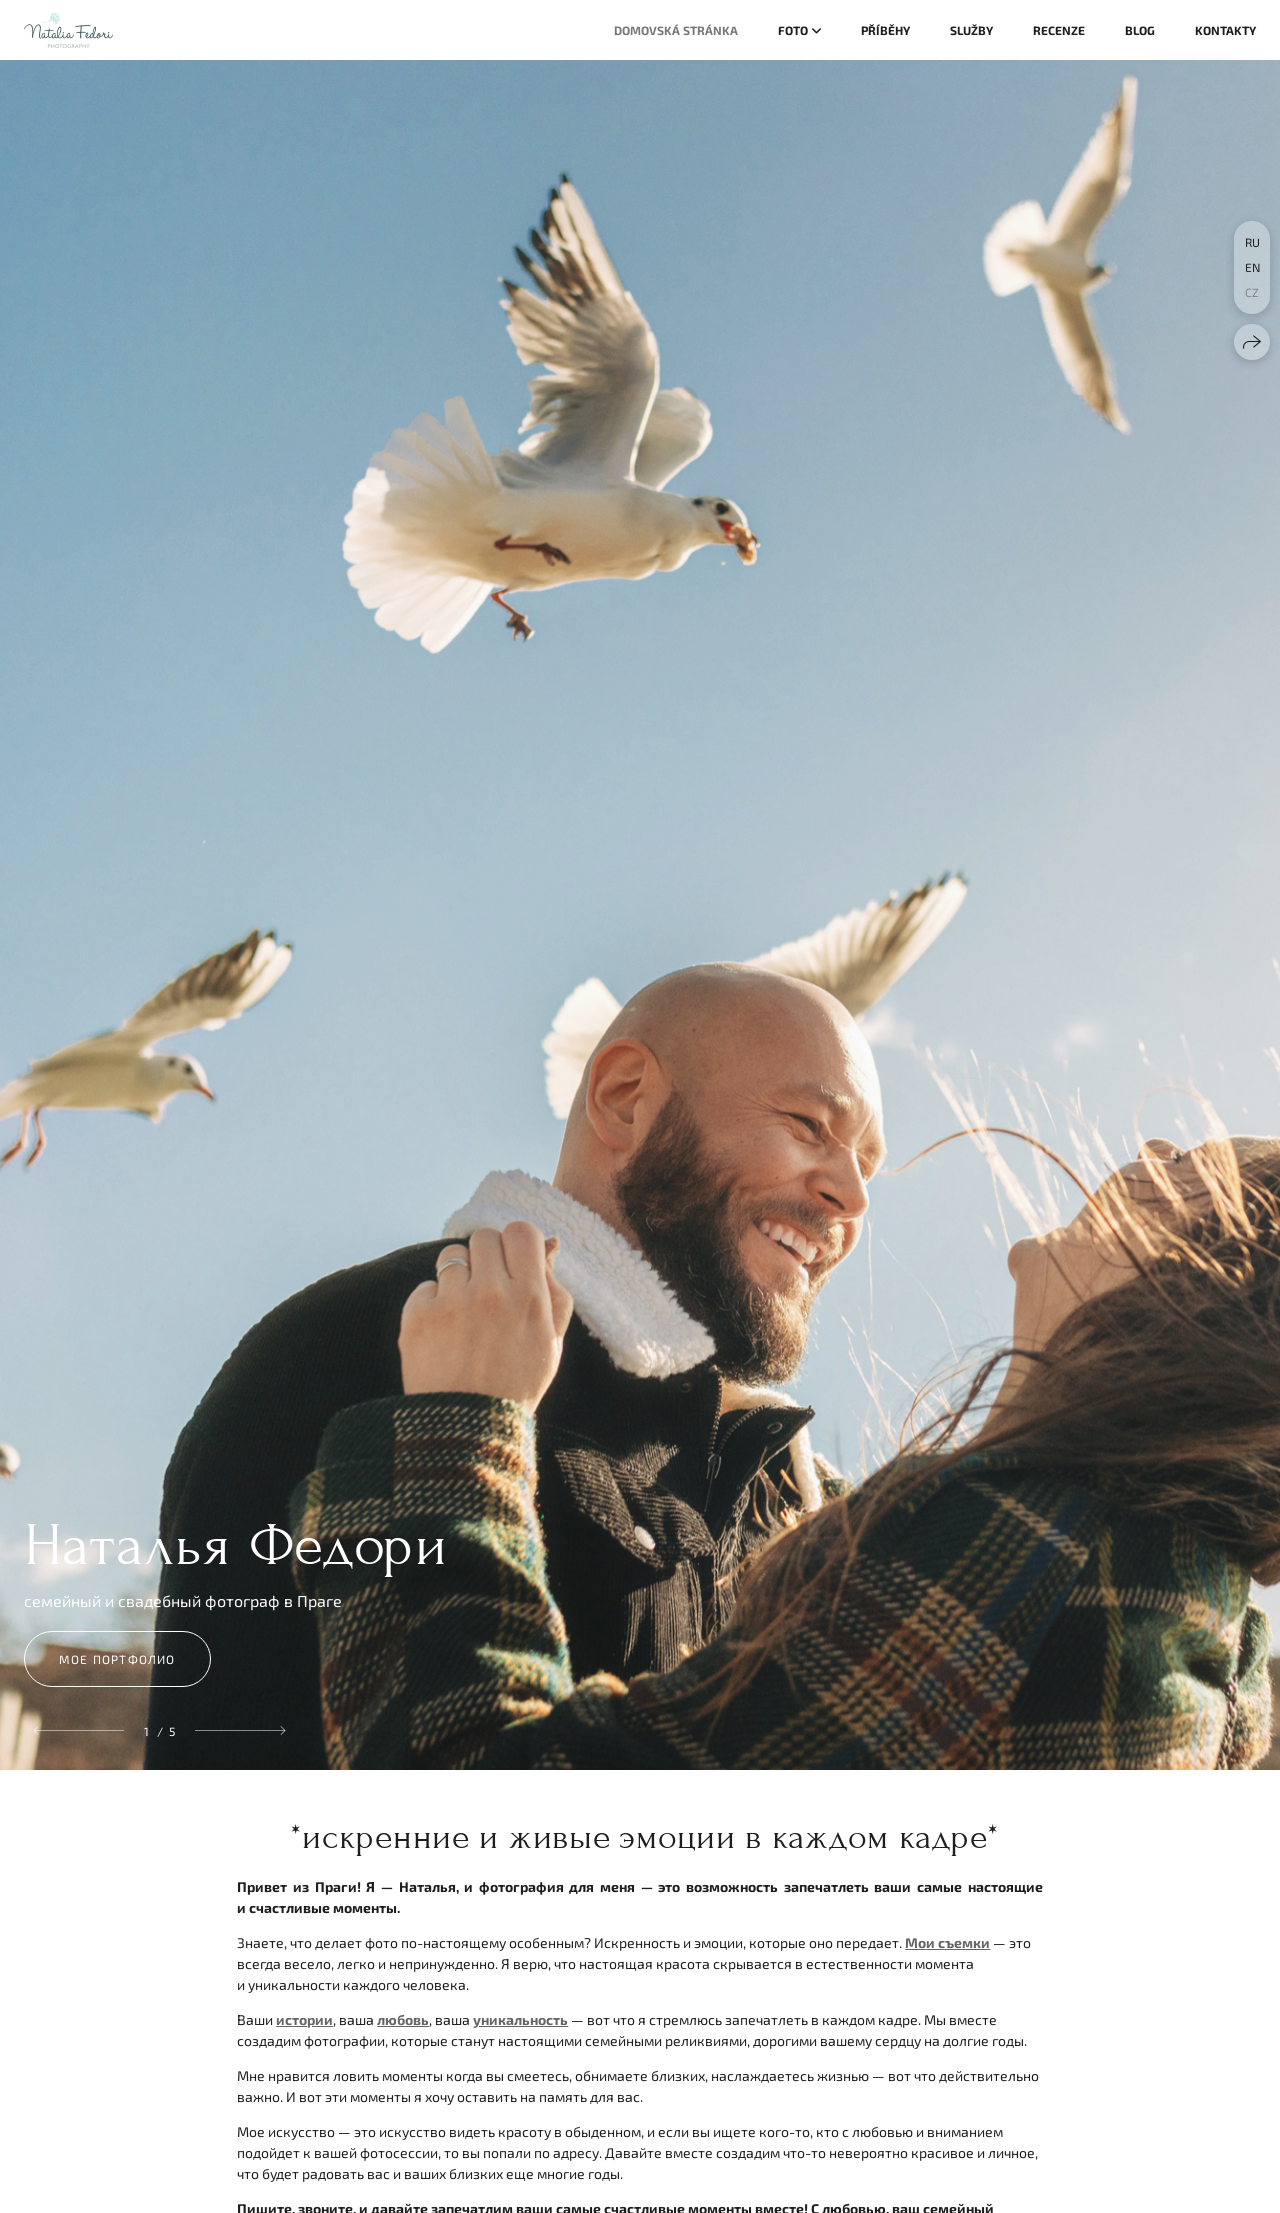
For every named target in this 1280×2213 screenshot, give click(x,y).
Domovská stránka (676, 30)
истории (304, 2019)
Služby (971, 30)
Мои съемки (947, 1942)
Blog (1140, 30)
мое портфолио (117, 1659)
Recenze (1059, 30)
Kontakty (1225, 30)
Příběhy (885, 30)
